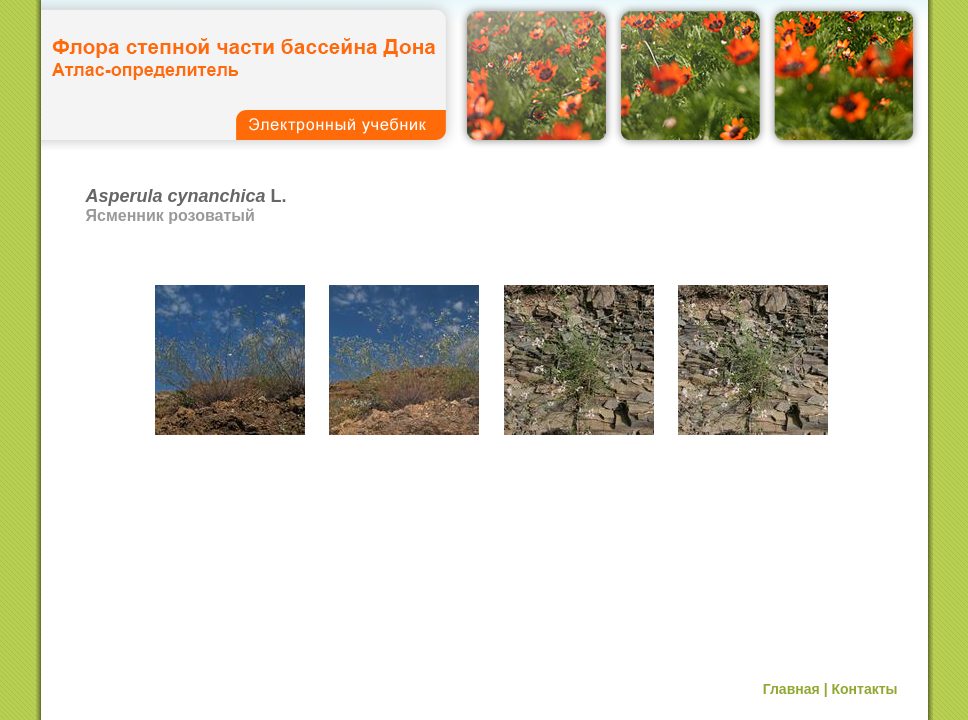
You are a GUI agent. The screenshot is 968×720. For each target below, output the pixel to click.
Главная (791, 689)
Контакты (864, 689)
